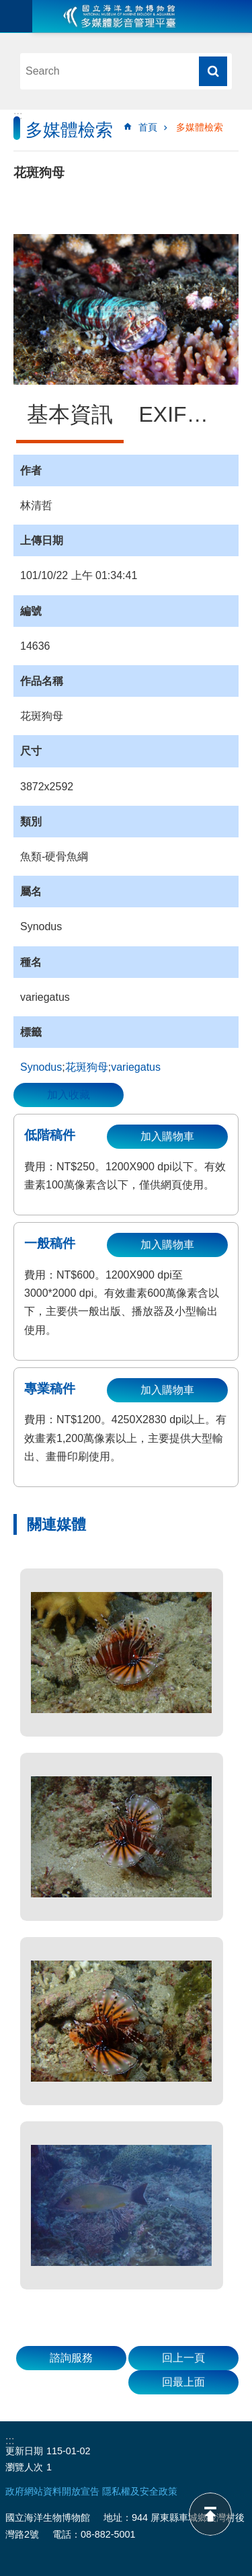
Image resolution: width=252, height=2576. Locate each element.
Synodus (41, 1067)
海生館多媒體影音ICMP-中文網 (119, 16)
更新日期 (24, 2451)
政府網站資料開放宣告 (52, 2491)
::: (17, 115)
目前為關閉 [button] (16, 16)
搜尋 (213, 71)
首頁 (147, 127)
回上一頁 (183, 2357)
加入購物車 (167, 1136)
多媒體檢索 (199, 127)
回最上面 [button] (183, 2382)
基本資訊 (70, 414)
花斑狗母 (86, 1067)
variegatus (136, 1067)
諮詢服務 (71, 2357)
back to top (210, 2514)
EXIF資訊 (184, 414)
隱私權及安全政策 (139, 2491)
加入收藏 (68, 1094)
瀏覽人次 (24, 2467)
